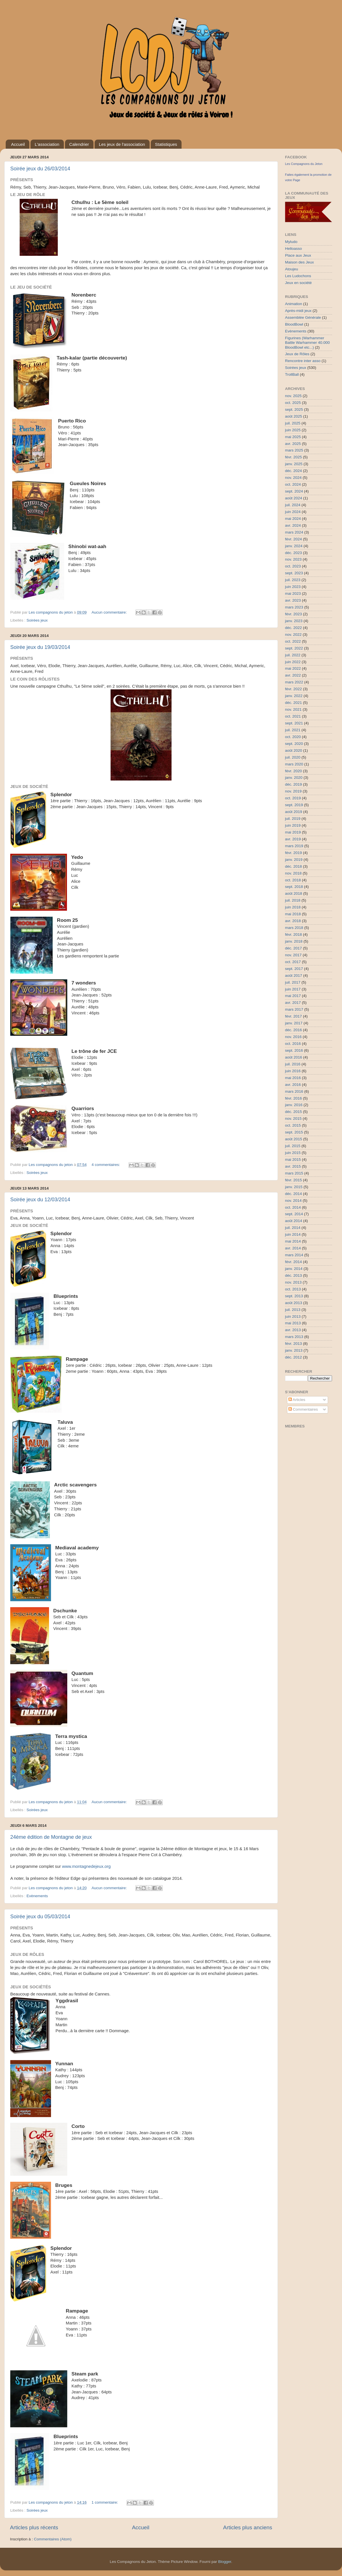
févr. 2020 (293, 771)
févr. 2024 (293, 539)
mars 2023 (294, 607)
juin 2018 (293, 907)
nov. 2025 (293, 396)
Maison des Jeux (299, 262)
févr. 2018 (293, 934)
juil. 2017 (292, 982)
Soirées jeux (37, 620)
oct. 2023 (293, 566)
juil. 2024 (292, 505)
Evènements (37, 1896)
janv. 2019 (293, 859)
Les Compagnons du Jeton (303, 164)
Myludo (291, 242)
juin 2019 (293, 825)
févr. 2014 (293, 1262)
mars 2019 (294, 846)
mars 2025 (294, 450)
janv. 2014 (293, 1268)
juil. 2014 (292, 1227)
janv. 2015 (293, 1187)
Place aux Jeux (298, 255)
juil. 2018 (292, 900)
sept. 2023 (294, 573)
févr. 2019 (293, 853)
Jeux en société (298, 283)
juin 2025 (293, 430)
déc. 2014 (293, 1194)
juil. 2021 (292, 730)
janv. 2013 (293, 1350)
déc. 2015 (293, 1112)
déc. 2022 (293, 628)
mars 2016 (294, 1091)
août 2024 (293, 498)
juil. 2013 (292, 1310)
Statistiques (166, 144)
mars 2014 (294, 1255)
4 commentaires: (106, 1165)
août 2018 (293, 893)
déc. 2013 (293, 1275)
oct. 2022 (293, 641)
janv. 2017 (293, 1023)
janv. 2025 (293, 464)
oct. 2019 (293, 798)
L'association (47, 144)
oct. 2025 (293, 403)
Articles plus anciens (247, 2527)
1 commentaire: (105, 2502)
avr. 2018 (293, 921)
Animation (293, 304)
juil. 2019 (292, 818)
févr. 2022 (293, 689)
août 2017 (293, 975)
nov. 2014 (293, 1200)
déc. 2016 (293, 1030)
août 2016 (293, 1057)
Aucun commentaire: (109, 612)
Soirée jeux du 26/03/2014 (40, 168)
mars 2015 (294, 1173)
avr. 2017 (293, 1002)
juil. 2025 (292, 423)
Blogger (224, 2561)
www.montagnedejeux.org (86, 1866)
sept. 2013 (294, 1296)
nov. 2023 (293, 559)
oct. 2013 (293, 1289)
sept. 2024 (294, 491)
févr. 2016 (293, 1098)
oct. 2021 (293, 716)
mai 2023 (293, 593)
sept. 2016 (294, 1050)
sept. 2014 (294, 1214)
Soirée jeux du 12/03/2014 (40, 1199)
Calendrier (79, 144)
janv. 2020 (293, 777)
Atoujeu (291, 269)
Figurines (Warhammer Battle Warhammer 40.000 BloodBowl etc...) (307, 342)
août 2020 (293, 750)
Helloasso (293, 248)
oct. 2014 (293, 1207)
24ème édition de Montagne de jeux (51, 1837)
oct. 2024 (293, 484)
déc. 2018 (293, 866)
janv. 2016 (293, 1105)
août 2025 (293, 416)
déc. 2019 (293, 784)
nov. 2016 (293, 1037)
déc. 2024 (293, 471)
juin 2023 (293, 587)
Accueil (18, 144)
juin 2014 (293, 1234)
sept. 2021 (294, 723)
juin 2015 (293, 1153)
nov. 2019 (293, 791)
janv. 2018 (293, 941)
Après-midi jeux (298, 311)
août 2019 (293, 812)
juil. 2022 (292, 655)
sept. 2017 (294, 969)
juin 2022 (293, 662)
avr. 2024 (293, 525)
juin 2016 (293, 1071)
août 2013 (293, 1303)
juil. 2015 (292, 1146)
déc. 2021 (293, 702)
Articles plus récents (34, 2527)
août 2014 (293, 1221)
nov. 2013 (293, 1282)
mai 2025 (293, 437)
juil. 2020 (292, 757)
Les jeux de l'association (122, 144)
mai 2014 (293, 1241)
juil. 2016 (292, 1064)
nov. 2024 (293, 477)
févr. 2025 (293, 457)
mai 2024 (293, 518)
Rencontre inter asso (303, 361)
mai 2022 (293, 668)
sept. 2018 (294, 886)
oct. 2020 (293, 737)
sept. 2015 (294, 1132)
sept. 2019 (294, 805)
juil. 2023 (292, 580)
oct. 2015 (293, 1125)
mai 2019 (293, 832)
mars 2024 (294, 532)
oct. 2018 (293, 880)
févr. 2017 (293, 1016)
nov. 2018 (293, 873)
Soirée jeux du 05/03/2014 (40, 1916)
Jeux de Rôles (297, 354)
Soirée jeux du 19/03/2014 (40, 647)
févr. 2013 (293, 1343)
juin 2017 (293, 989)
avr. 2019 (293, 839)
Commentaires (303, 1409)
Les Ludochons (298, 276)
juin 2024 (293, 512)
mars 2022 (294, 682)
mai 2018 (293, 914)
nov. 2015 (293, 1118)
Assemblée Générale (303, 317)
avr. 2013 (293, 1330)
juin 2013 (293, 1316)
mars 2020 (294, 764)
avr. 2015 (293, 1166)
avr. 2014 (293, 1248)
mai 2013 (293, 1323)
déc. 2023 (293, 553)
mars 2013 (294, 1337)
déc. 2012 (293, 1357)
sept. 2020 (294, 743)
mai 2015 (293, 1159)
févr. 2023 (293, 614)
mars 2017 (294, 1009)
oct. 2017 (293, 962)
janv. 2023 (293, 621)
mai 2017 (293, 996)
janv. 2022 (293, 696)
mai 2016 (293, 1078)
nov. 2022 (293, 634)
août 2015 (293, 1139)
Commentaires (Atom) (53, 2539)
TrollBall (292, 374)
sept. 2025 (294, 409)
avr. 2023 (293, 600)
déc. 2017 (293, 948)
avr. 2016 (293, 1084)
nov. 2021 (293, 709)
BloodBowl (294, 324)
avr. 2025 (293, 444)
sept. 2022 (294, 648)
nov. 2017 (293, 955)
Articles (296, 1400)
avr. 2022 (293, 675)
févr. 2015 (293, 1180)
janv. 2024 (293, 546)
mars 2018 (294, 928)
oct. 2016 (293, 1043)
